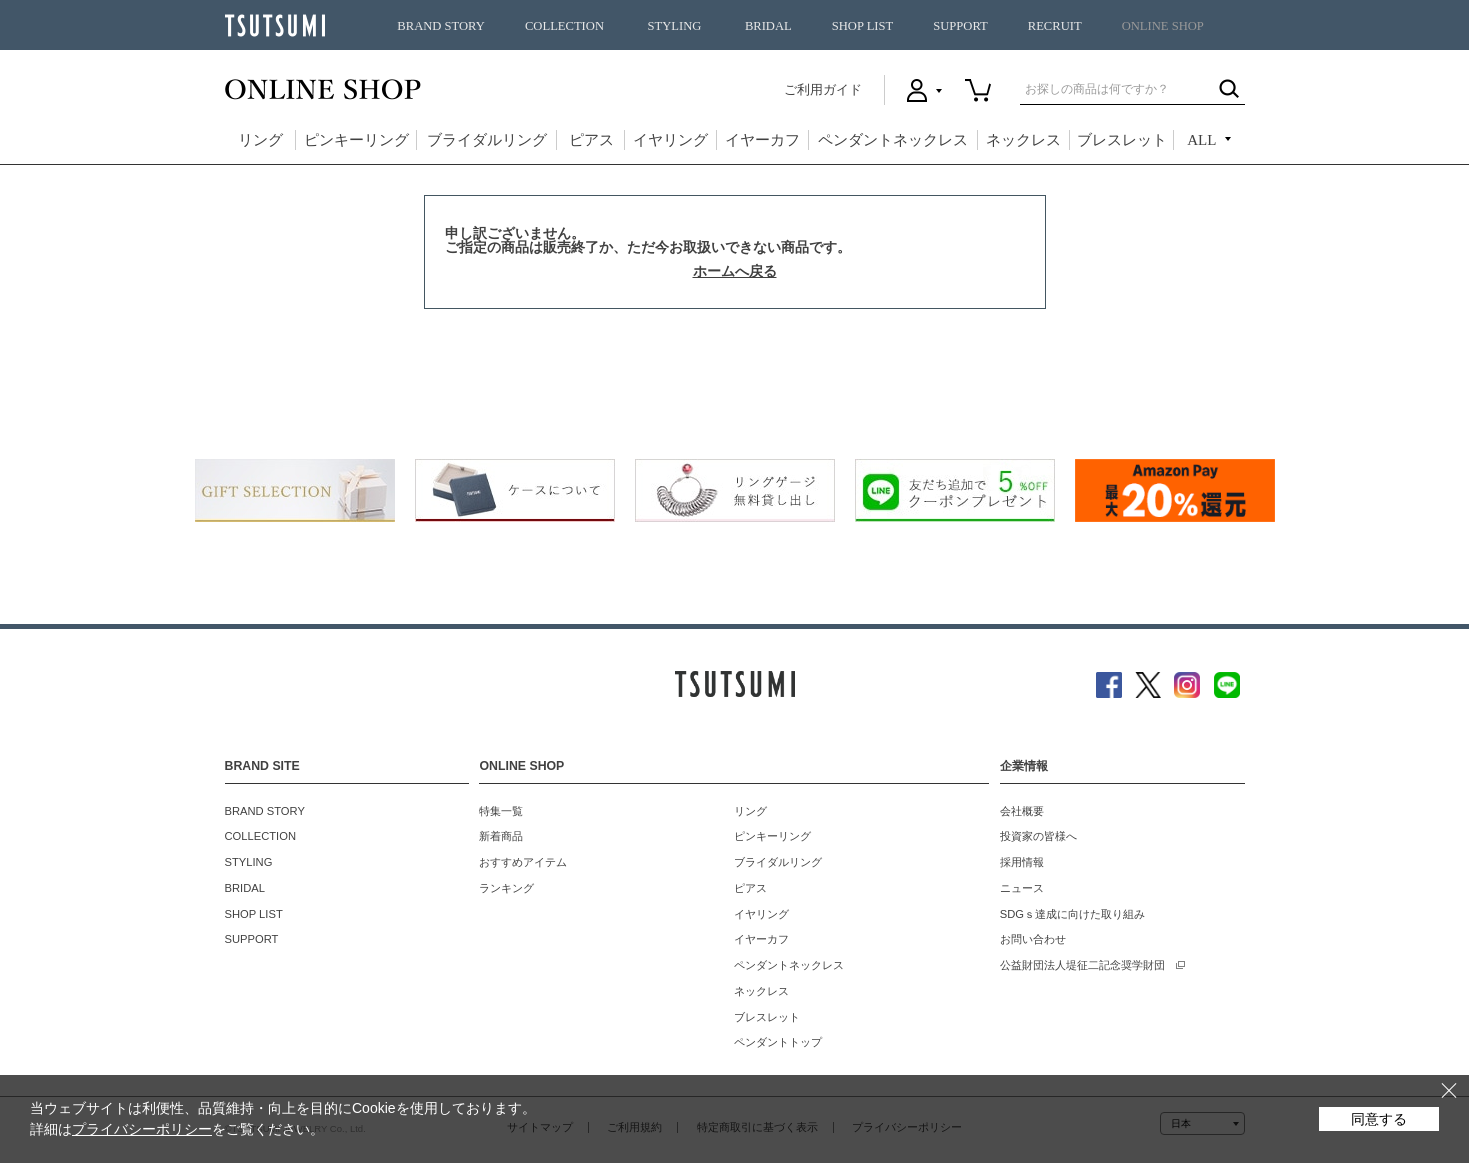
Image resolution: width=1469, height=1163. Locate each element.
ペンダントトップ (778, 1042)
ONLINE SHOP (1163, 26)
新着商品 (501, 836)
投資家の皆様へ (1038, 836)
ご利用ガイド (823, 89)
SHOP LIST (862, 26)
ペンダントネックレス (893, 140)
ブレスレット (1122, 140)
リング (260, 140)
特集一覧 (501, 811)
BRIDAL (768, 26)
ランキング (506, 888)
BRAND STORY (441, 26)
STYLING (675, 26)
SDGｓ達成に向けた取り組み (1072, 914)
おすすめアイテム (523, 862)
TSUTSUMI (275, 25)
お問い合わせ (1033, 939)
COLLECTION (564, 26)
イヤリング (670, 140)
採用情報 (1022, 862)
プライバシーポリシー (142, 1129)
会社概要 (1022, 811)
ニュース (1022, 888)
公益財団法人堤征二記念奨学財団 (1082, 965)
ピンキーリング (356, 140)
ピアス (591, 140)
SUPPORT (960, 26)
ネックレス (1023, 140)
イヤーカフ (762, 140)
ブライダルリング (487, 140)
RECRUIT (1055, 26)
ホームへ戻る (735, 271)
